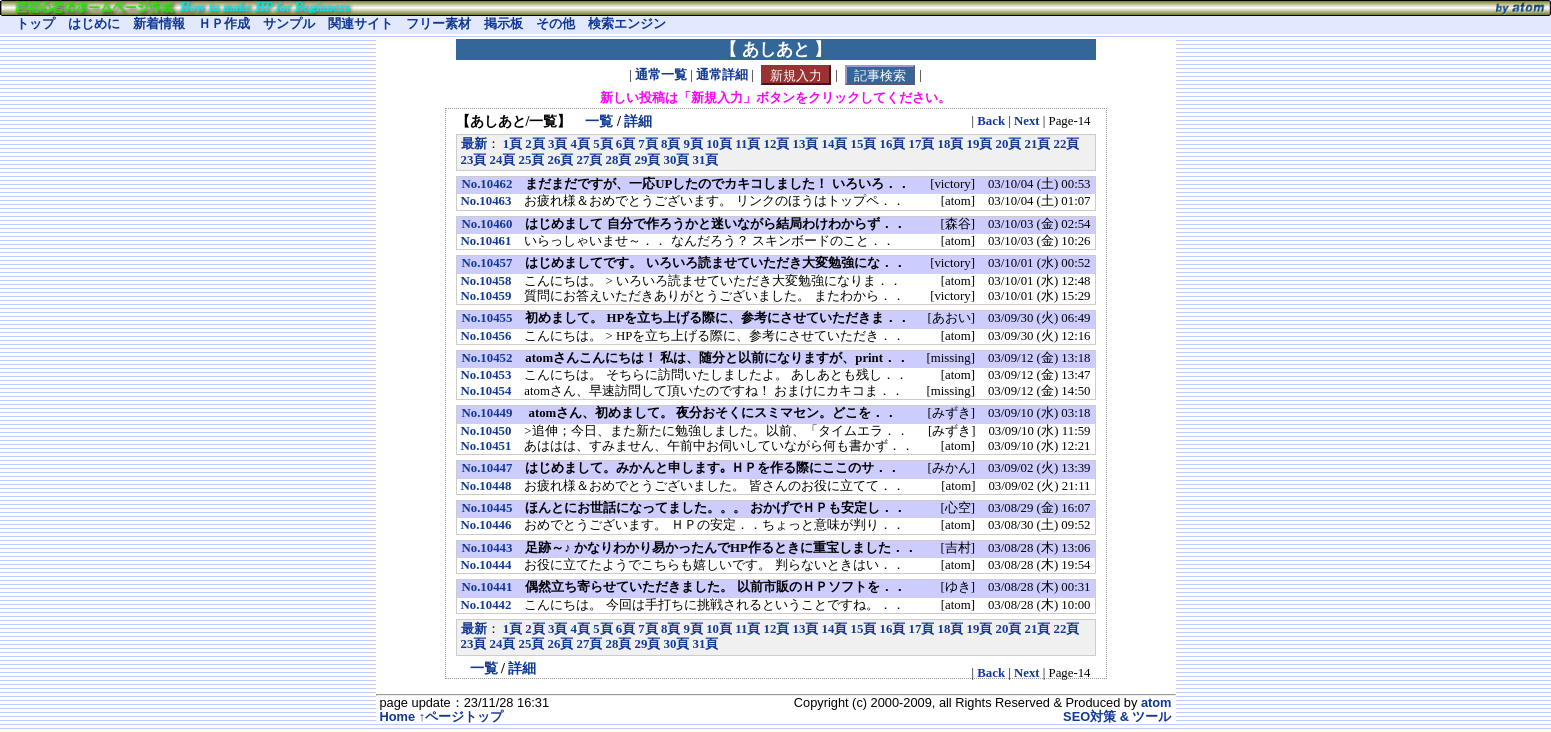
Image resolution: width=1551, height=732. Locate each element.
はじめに (94, 24)
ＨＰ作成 (224, 24)
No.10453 (486, 375)
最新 (474, 144)
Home (398, 716)
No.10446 (486, 525)
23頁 (474, 160)
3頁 (557, 144)
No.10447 (487, 468)
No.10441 (487, 587)
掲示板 (503, 24)
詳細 (638, 121)
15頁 (863, 144)
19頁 (979, 144)
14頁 (834, 144)
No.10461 (486, 241)
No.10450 (486, 431)
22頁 (1066, 144)
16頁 (892, 144)
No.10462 (487, 184)
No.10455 (487, 318)
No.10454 (486, 391)
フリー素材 (438, 24)
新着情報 (159, 24)
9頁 (693, 144)
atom (1156, 702)
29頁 (648, 160)
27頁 (590, 160)
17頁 (921, 144)
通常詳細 (722, 76)
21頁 (1037, 144)
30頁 (677, 160)
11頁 (747, 144)
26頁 (561, 160)
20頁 (1008, 144)
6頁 (625, 144)
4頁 (580, 144)
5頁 (602, 144)
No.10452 (487, 358)
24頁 (503, 160)
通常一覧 (661, 76)
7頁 (647, 144)
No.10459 (486, 296)
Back (991, 121)
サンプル (289, 24)
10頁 (719, 144)
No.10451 (486, 446)
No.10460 (487, 224)
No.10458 (486, 281)
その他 (555, 24)
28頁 (619, 160)
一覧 (599, 121)
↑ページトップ (461, 716)
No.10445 (487, 508)
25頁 (532, 160)
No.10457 (487, 263)
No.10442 (486, 605)
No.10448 (486, 486)
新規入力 (796, 75)
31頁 (706, 160)
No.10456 (486, 336)
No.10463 (486, 201)
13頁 (805, 144)
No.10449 (487, 413)
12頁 (776, 144)
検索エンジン (627, 24)
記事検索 (880, 75)
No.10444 (486, 565)
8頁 (670, 144)
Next (1027, 121)
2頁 (534, 144)
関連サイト (360, 24)
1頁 (512, 144)
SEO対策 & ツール (1117, 716)
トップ (35, 24)
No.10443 (487, 548)
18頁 (950, 144)
